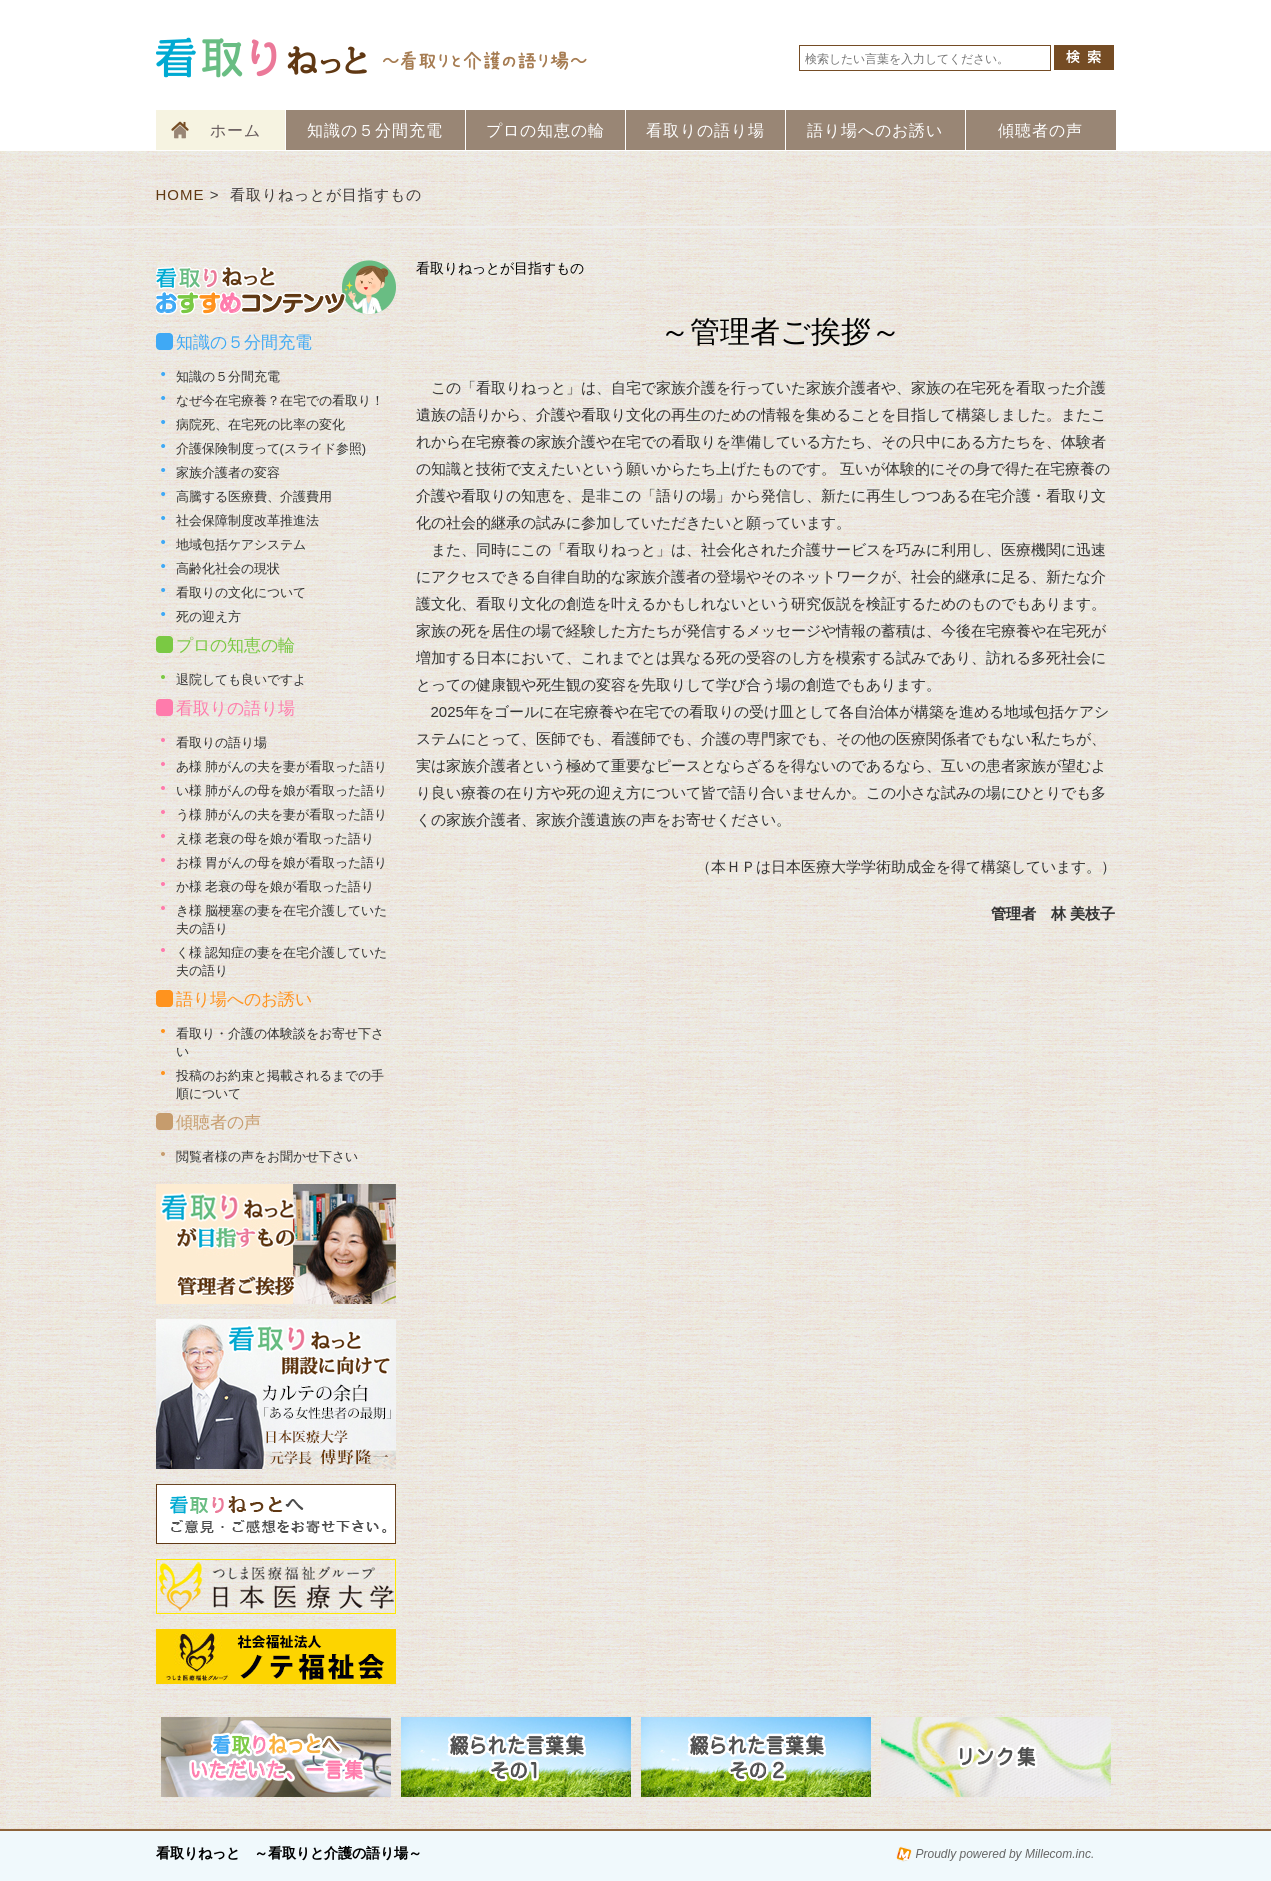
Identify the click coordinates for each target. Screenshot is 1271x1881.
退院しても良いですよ (241, 679)
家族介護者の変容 (228, 472)
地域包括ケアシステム (241, 544)
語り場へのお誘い (875, 130)
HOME (180, 194)
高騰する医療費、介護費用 (254, 496)
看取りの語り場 (705, 130)
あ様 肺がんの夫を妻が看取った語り (282, 766)
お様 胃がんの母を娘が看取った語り (282, 862)
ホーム (235, 130)
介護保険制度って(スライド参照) (271, 448)
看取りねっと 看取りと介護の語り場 (373, 57)
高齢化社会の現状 (228, 568)
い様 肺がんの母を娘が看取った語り (282, 790)
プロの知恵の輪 (545, 130)
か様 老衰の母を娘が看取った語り (275, 886)
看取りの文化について (241, 592)
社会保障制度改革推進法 (247, 520)
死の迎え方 (208, 616)
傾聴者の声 (1040, 130)
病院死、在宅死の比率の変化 (260, 424)
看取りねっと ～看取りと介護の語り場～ (289, 1853)
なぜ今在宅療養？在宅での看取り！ (280, 400)
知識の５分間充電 (375, 130)
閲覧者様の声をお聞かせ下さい (267, 1156)
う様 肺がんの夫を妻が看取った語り (282, 814)
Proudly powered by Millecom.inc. (1005, 1854)
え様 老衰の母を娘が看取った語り (275, 838)
